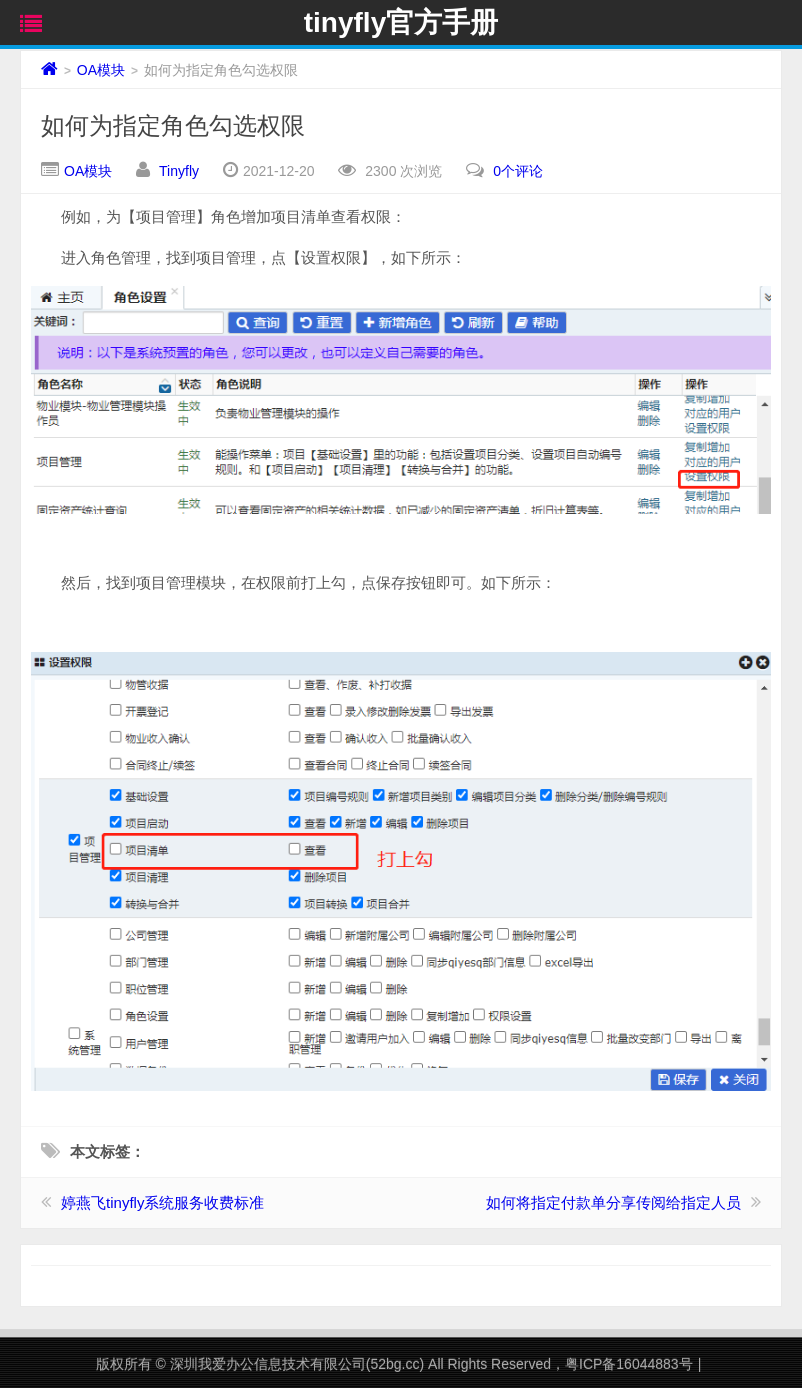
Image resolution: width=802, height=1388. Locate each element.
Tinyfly (179, 171)
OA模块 (101, 70)
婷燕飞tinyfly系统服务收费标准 (162, 1202)
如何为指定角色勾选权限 (173, 125)
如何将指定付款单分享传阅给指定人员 (613, 1202)
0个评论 (518, 171)
